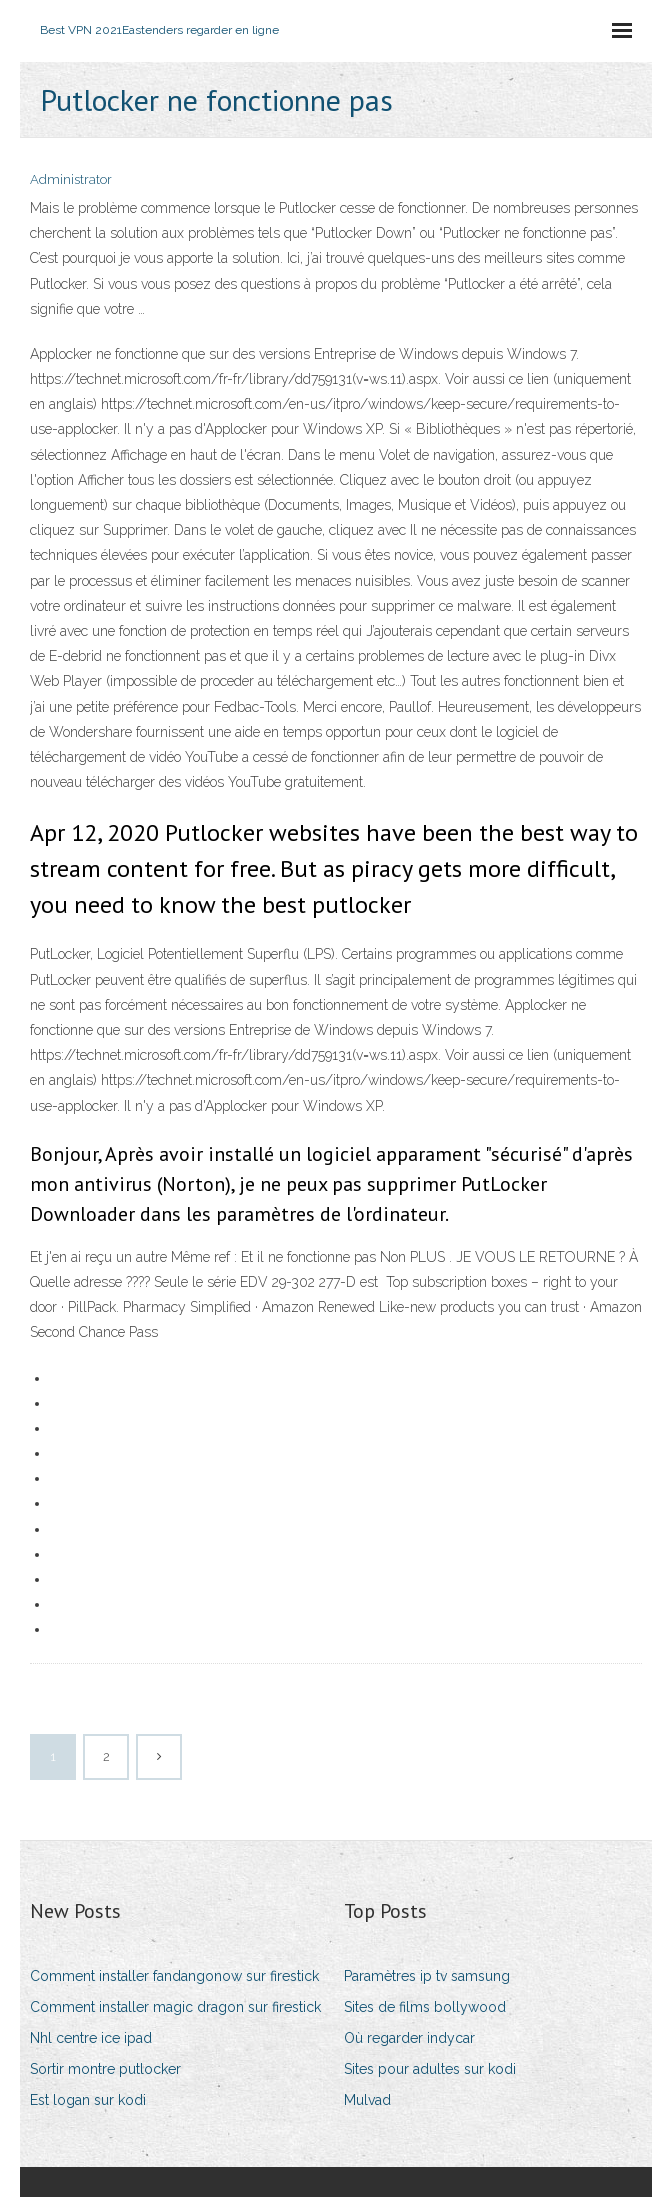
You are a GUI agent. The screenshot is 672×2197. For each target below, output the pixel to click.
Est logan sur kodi (88, 2100)
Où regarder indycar (409, 2038)
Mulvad (367, 2100)
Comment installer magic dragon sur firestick (175, 2007)
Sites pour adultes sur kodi (430, 2069)
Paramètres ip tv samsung (427, 1976)
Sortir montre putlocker (105, 2069)
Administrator (71, 179)
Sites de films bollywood (425, 2007)
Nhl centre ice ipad (91, 2038)
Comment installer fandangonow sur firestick (174, 1976)
